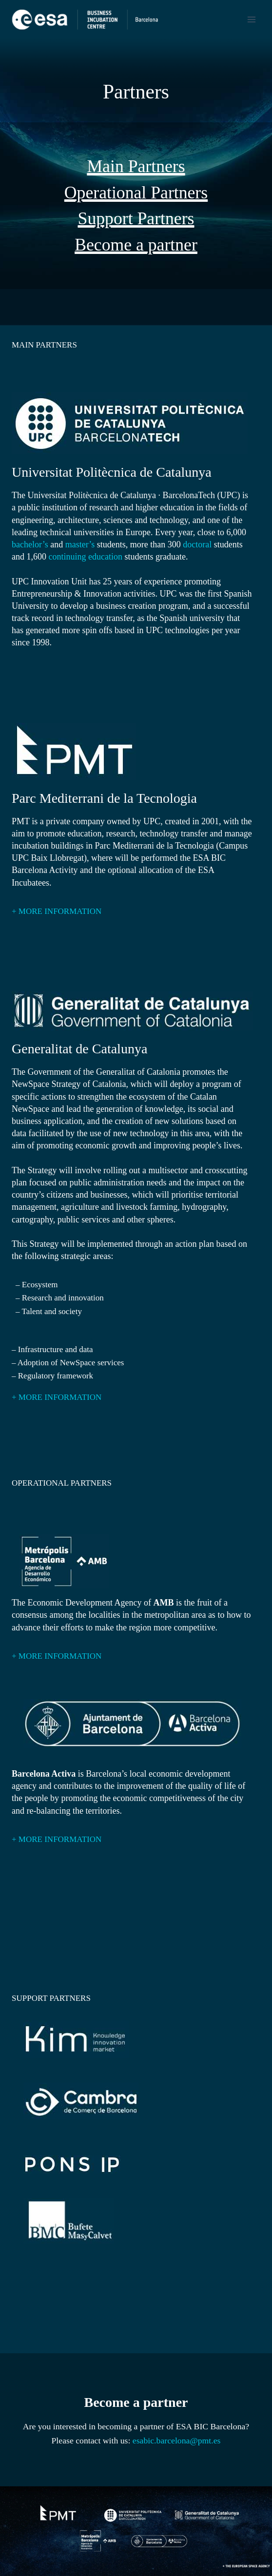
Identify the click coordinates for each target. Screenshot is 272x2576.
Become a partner (136, 244)
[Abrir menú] (251, 19)
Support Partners (136, 218)
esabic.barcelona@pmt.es (177, 2440)
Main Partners (136, 166)
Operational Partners (136, 192)
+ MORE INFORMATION (56, 911)
